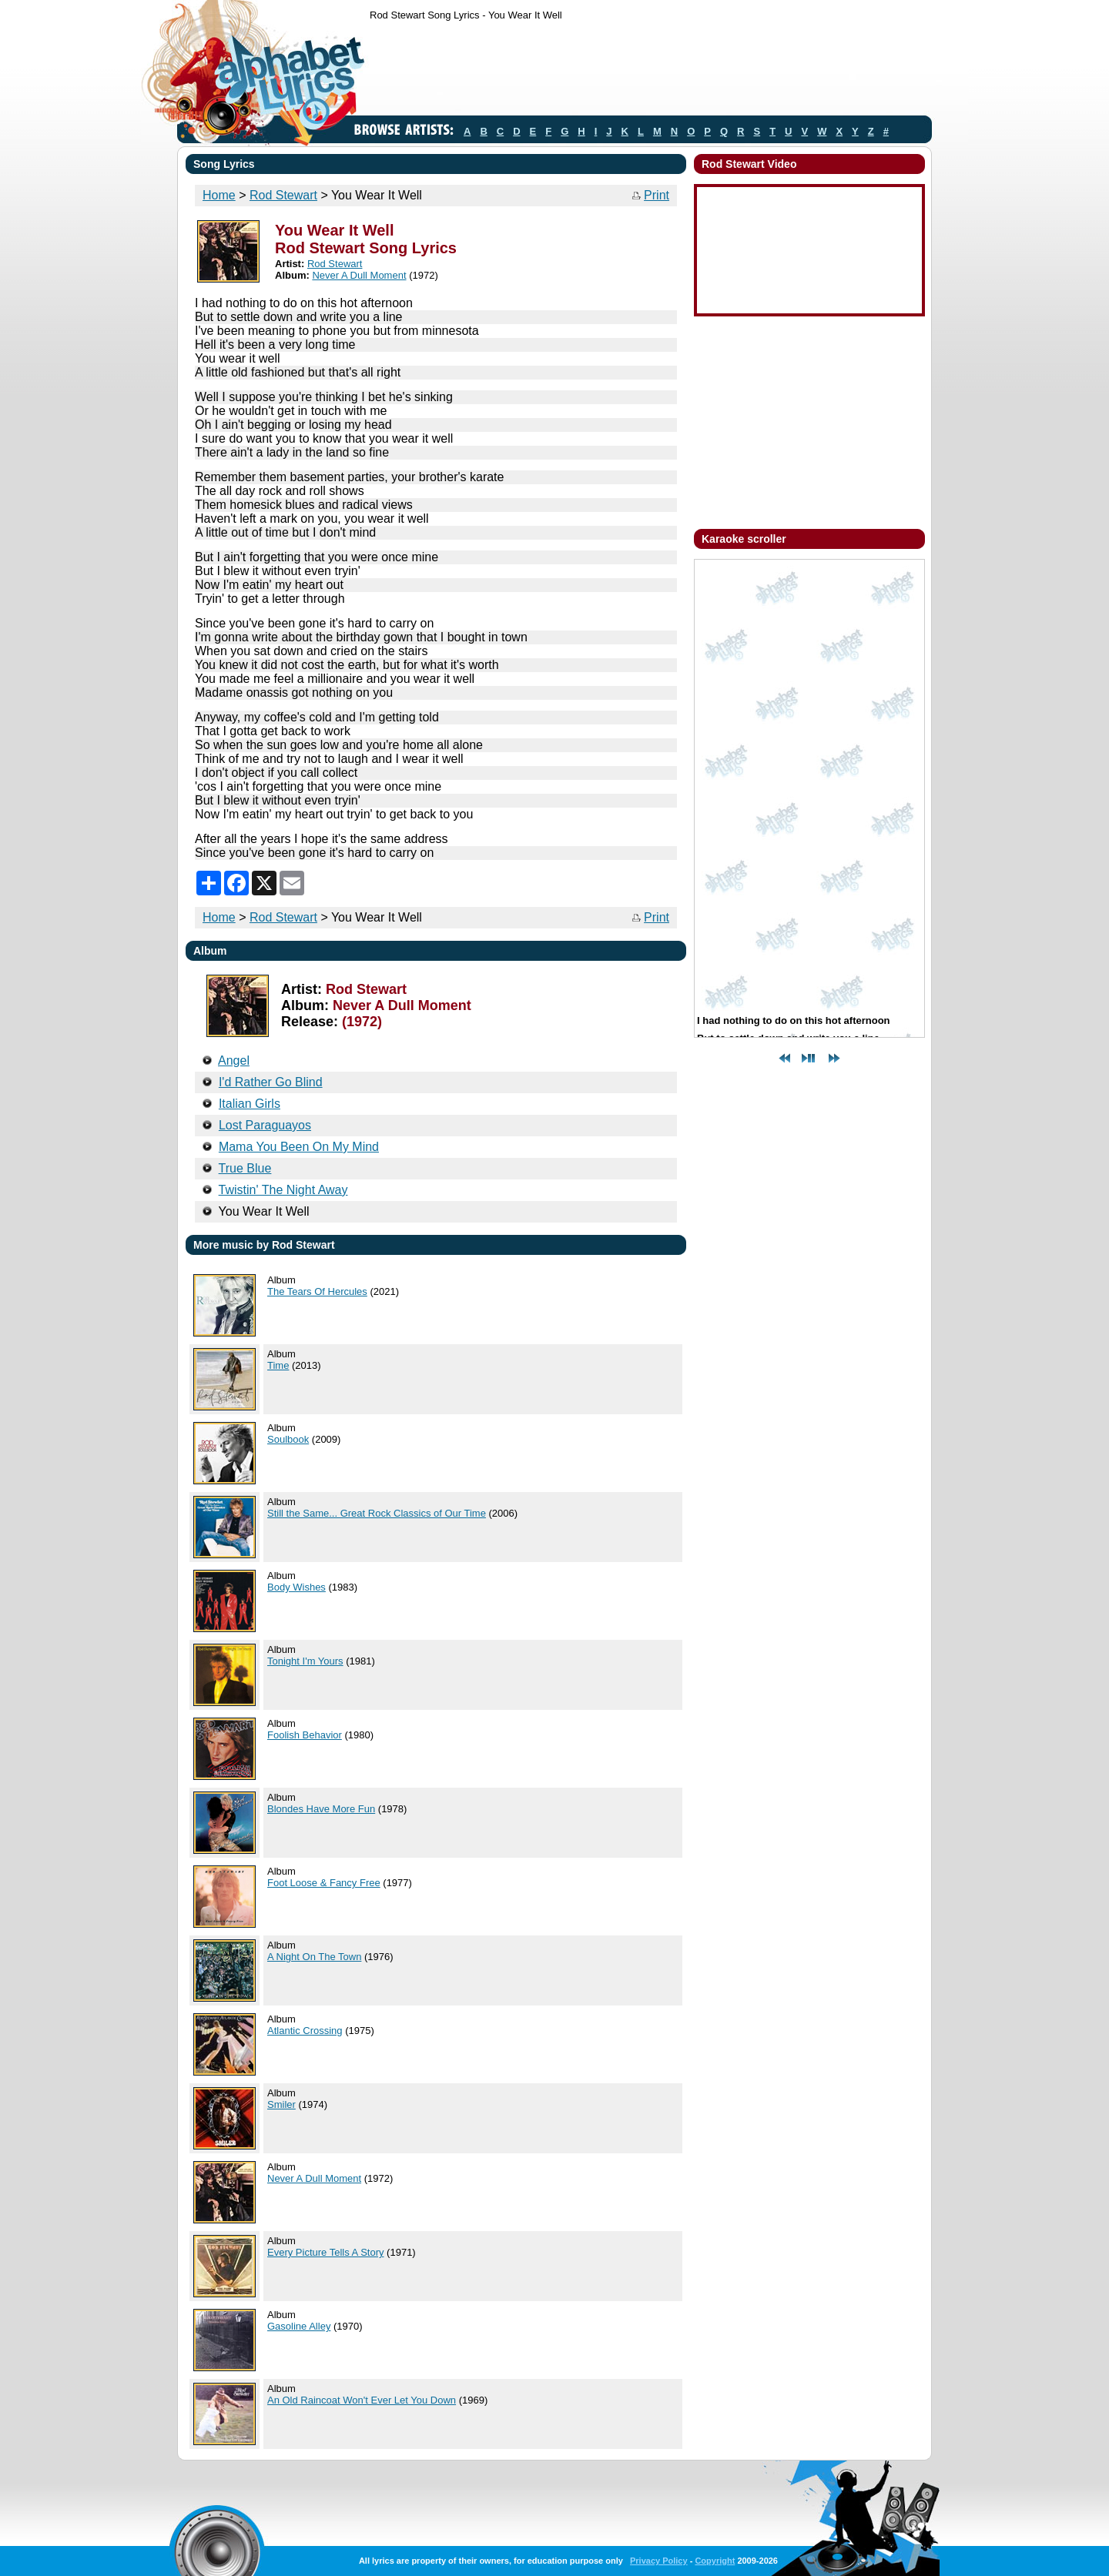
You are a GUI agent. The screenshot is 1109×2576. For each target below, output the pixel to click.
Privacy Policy (659, 2560)
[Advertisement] (650, 71)
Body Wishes (296, 1587)
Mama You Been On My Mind (299, 1146)
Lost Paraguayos (265, 1125)
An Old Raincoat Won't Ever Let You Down (361, 2400)
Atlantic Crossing (305, 2030)
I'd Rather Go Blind (271, 1082)
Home (219, 195)
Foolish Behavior (304, 1735)
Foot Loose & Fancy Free (323, 1883)
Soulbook (288, 1439)
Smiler (281, 2104)
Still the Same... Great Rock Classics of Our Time (376, 1513)
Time (278, 1365)
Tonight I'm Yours (305, 1661)
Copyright (715, 2560)
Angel (234, 1060)
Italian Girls (249, 1103)
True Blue (245, 1168)
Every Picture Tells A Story (325, 2252)
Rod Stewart (283, 195)
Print (656, 195)
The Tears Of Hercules (317, 1291)
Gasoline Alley (298, 2326)
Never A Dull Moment (359, 275)
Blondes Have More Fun (321, 1809)
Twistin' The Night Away (283, 1189)
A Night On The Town (314, 1956)
